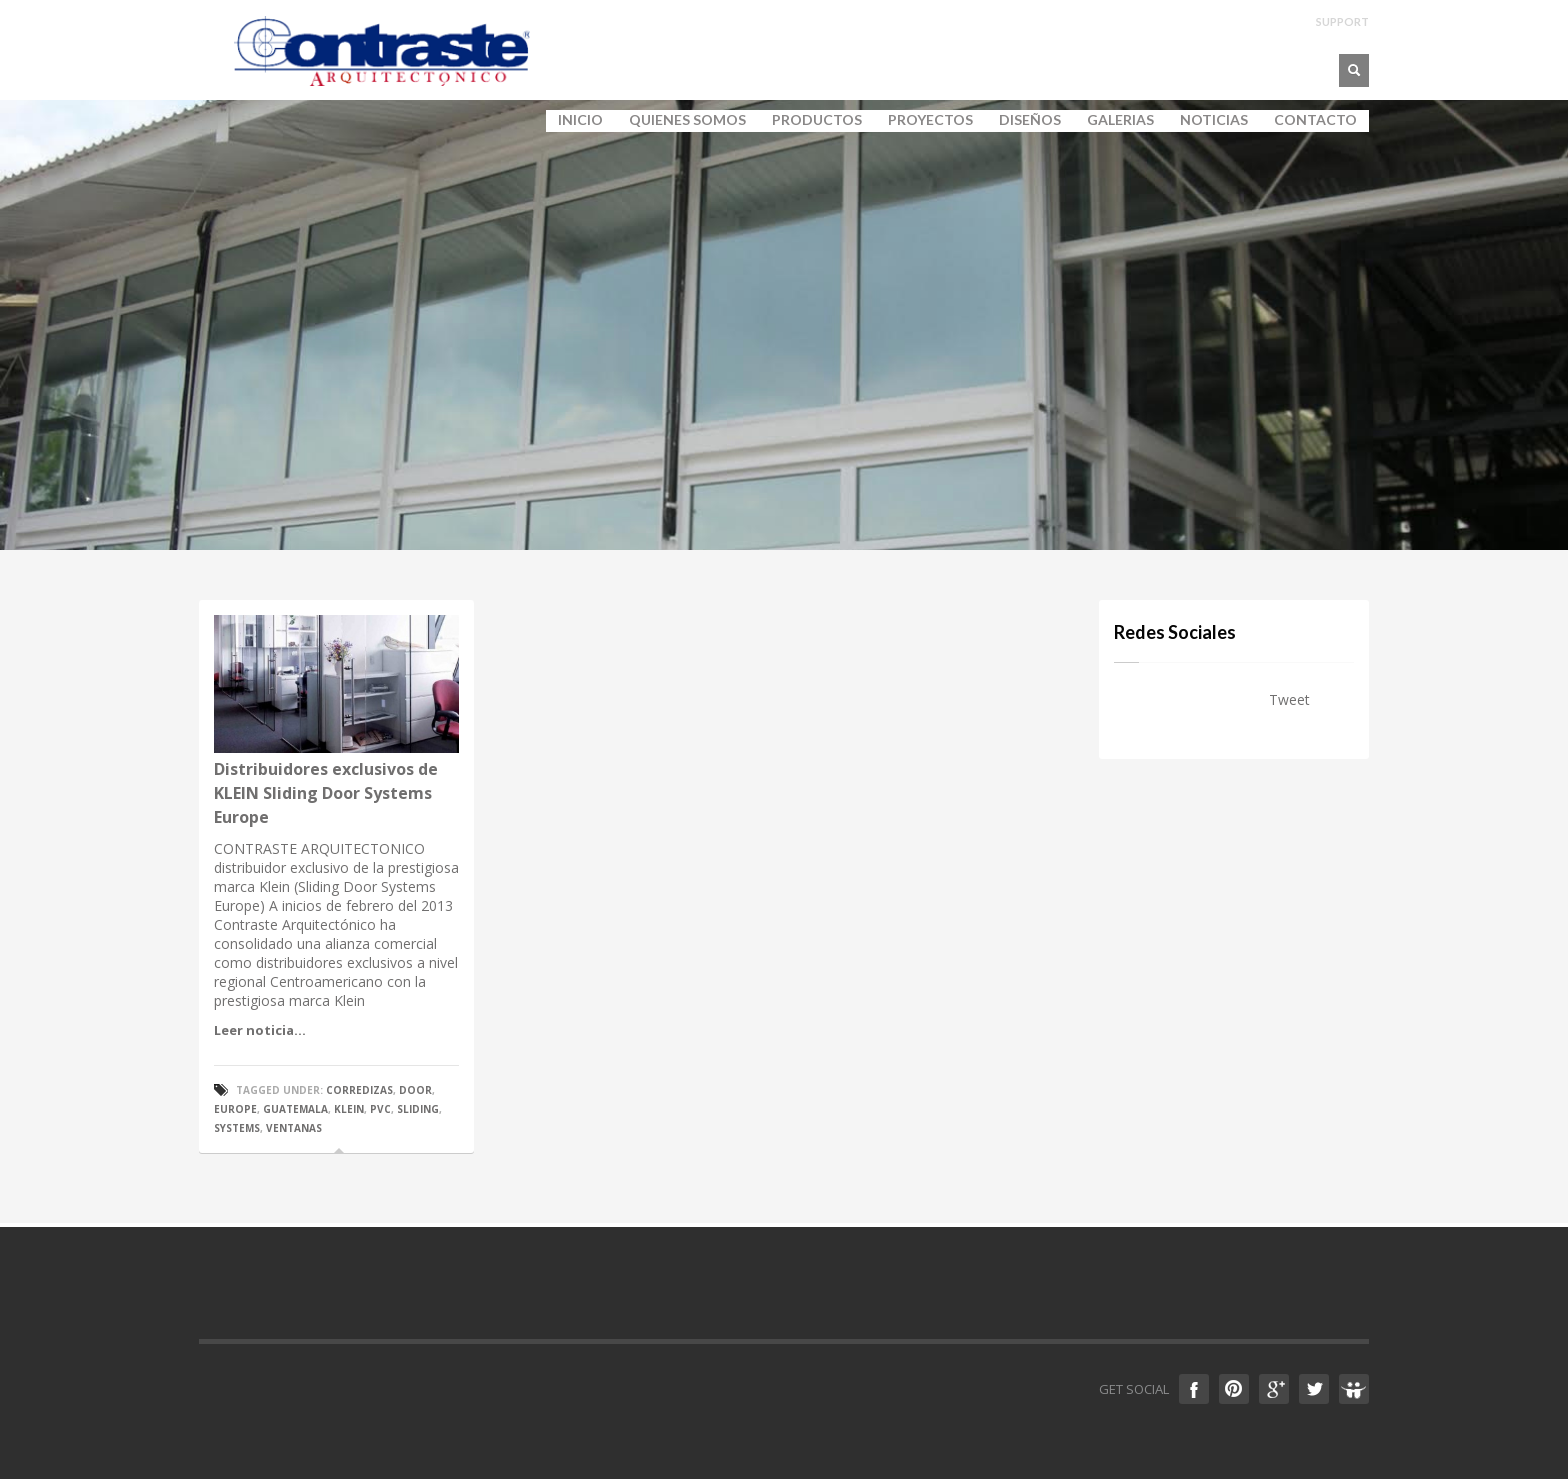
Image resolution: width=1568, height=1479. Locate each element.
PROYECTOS (930, 120)
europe (235, 1109)
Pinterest (1234, 1389)
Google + (1274, 1389)
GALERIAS (1114, 120)
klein (349, 1109)
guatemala (295, 1109)
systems (237, 1128)
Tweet (1289, 699)
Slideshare (1354, 1389)
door (415, 1090)
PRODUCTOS (811, 120)
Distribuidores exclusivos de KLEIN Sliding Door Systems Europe (326, 793)
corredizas (359, 1090)
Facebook (1194, 1389)
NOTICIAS (1214, 120)
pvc (380, 1109)
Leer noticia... (260, 1030)
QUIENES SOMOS (681, 120)
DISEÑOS (1030, 120)
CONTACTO (1315, 120)
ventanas (294, 1128)
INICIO (580, 120)
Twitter (1314, 1389)
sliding (418, 1109)
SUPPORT (1342, 21)
